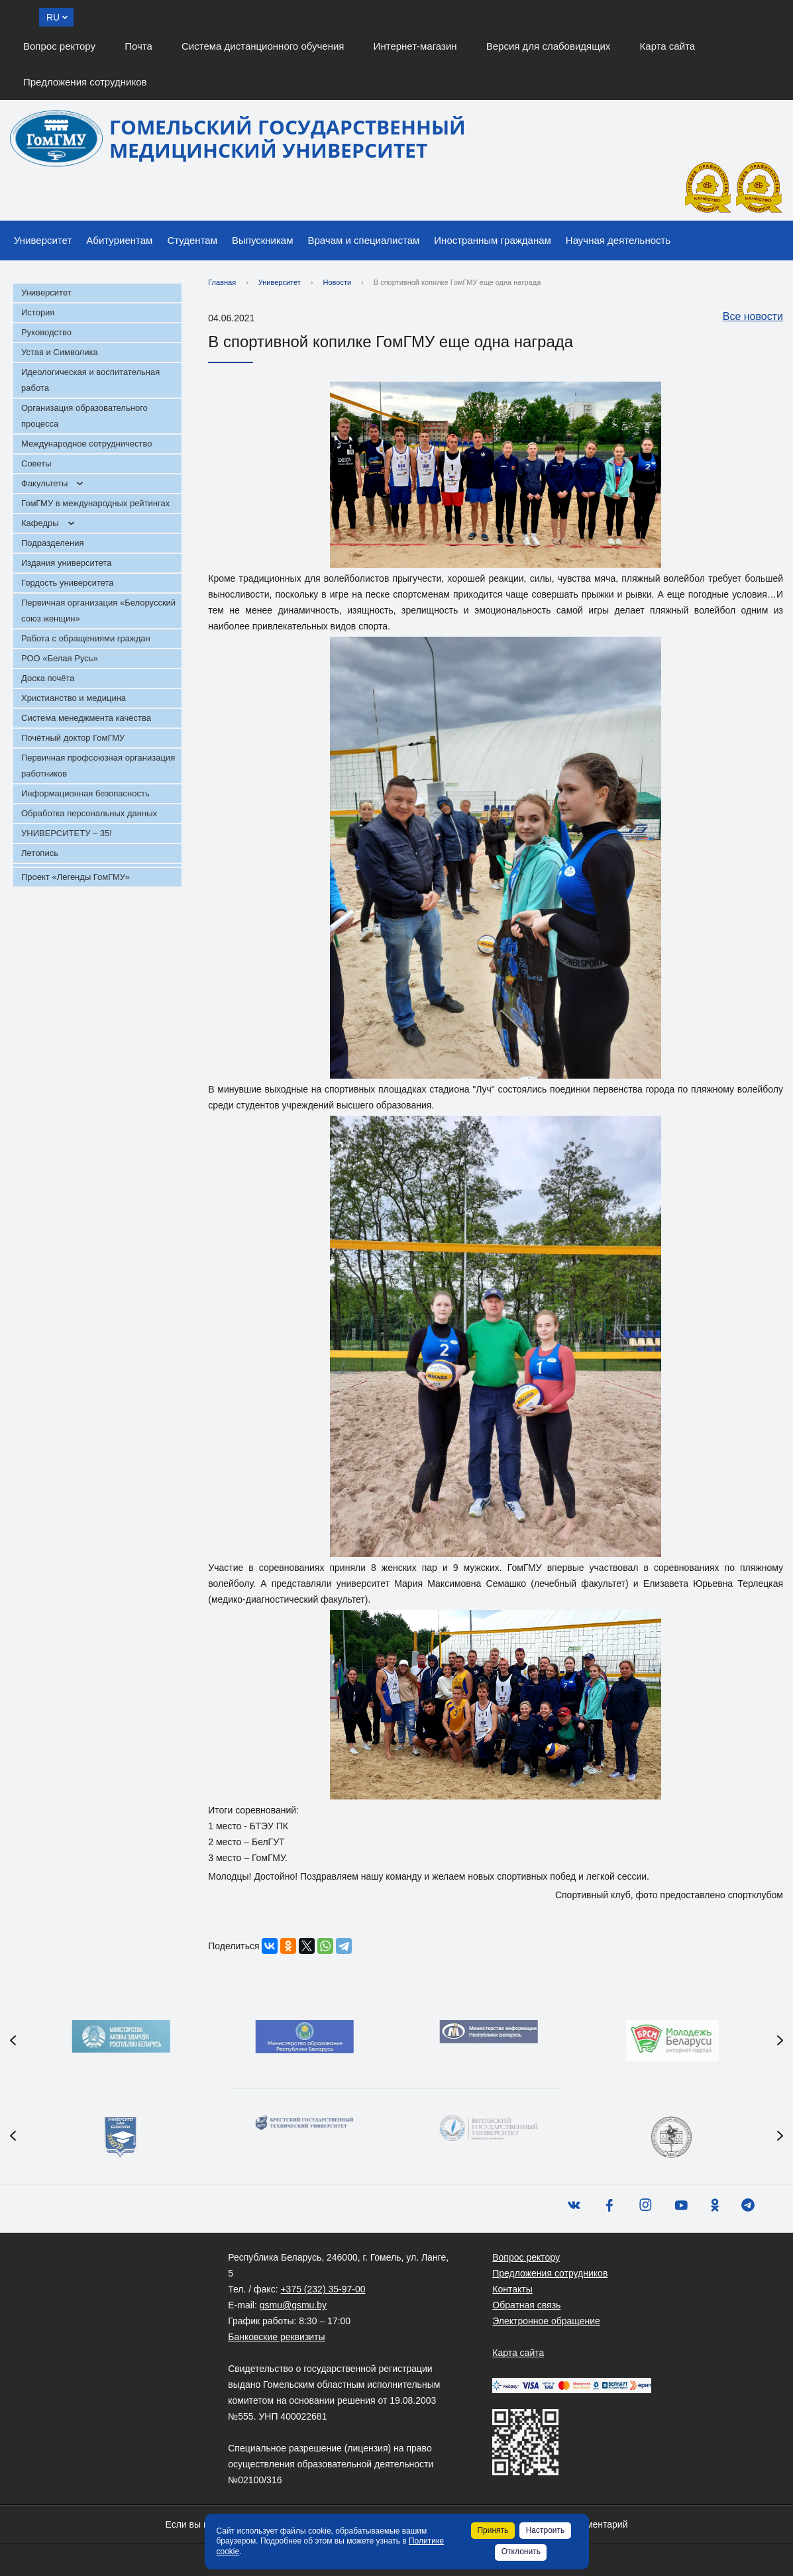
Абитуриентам (119, 240)
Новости (337, 282)
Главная (222, 282)
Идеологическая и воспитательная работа (90, 380)
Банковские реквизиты (276, 2337)
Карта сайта (668, 46)
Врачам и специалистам (364, 240)
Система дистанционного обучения (263, 46)
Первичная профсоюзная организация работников (98, 765)
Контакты (512, 2289)
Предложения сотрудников (85, 81)
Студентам (192, 240)
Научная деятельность (618, 240)
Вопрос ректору (59, 46)
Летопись (39, 853)
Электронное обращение (546, 2321)
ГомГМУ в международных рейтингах (95, 503)
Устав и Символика (59, 352)
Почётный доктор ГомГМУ (73, 738)
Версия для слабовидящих (548, 46)
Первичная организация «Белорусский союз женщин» (98, 610)
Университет (43, 240)
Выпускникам (262, 240)
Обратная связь (526, 2305)
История (37, 312)
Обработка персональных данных (89, 813)
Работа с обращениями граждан (85, 638)
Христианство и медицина (73, 698)
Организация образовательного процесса (84, 416)
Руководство (46, 332)
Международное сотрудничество (86, 444)
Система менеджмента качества (86, 718)
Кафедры (40, 523)
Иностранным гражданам (492, 240)
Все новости (746, 317)
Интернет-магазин (415, 46)
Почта (138, 46)
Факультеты (44, 483)
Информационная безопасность (85, 793)
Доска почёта (48, 678)
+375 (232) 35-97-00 (322, 2289)
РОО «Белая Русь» (59, 658)
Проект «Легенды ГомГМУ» (75, 877)
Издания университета (66, 563)
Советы (36, 463)
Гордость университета (67, 583)
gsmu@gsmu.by (293, 2305)
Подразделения (52, 543)
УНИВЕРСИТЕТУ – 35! (66, 833)
